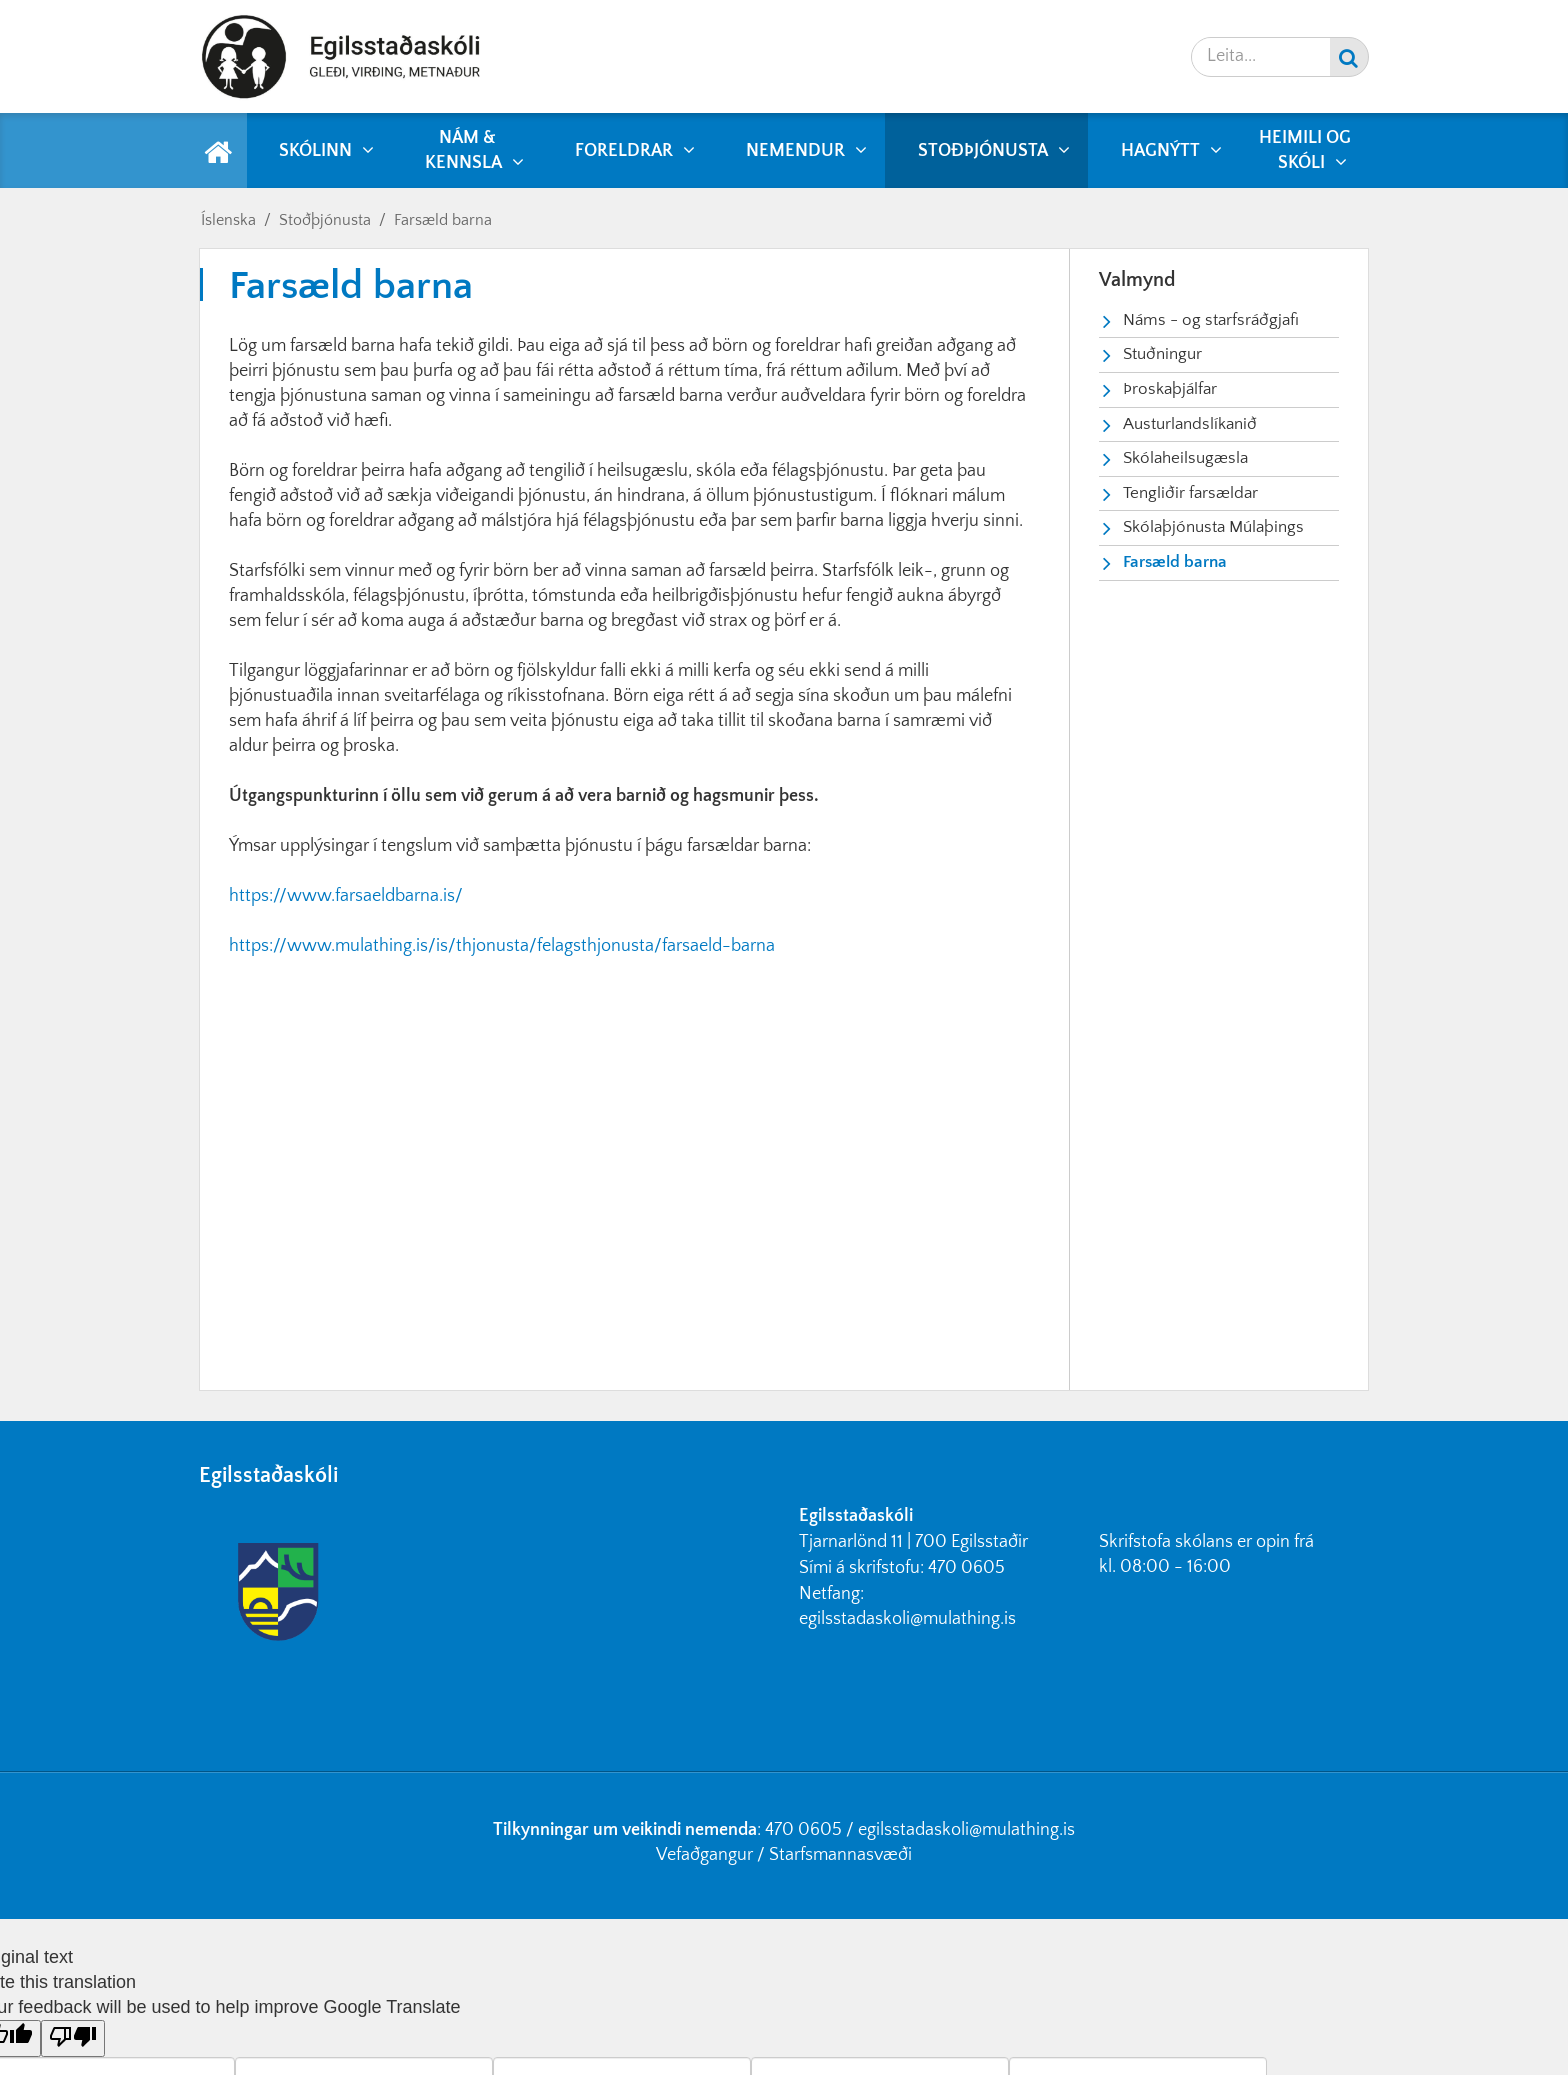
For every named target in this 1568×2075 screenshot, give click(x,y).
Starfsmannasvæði (840, 1855)
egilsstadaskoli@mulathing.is (907, 1619)
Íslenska (228, 220)
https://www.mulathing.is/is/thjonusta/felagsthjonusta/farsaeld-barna (502, 946)
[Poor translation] (73, 2038)
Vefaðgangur (704, 1855)
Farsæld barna (443, 220)
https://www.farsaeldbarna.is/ (346, 896)
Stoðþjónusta (325, 220)
